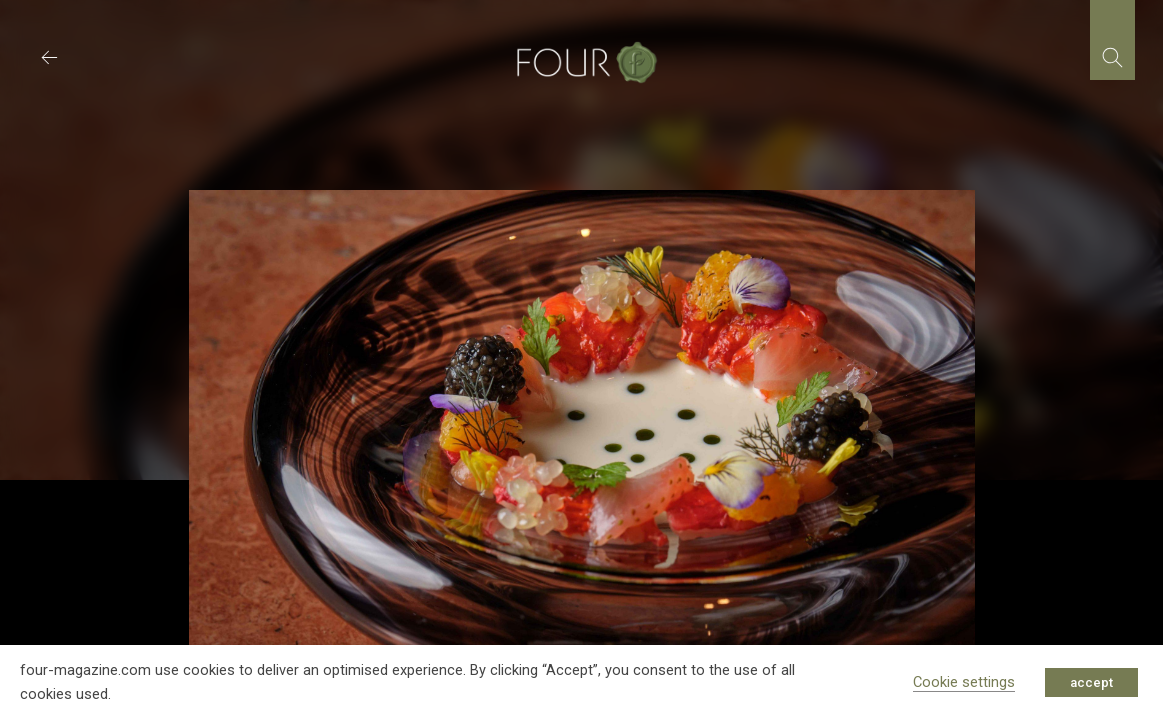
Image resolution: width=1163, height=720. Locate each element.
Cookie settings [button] (964, 682)
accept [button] (1091, 682)
